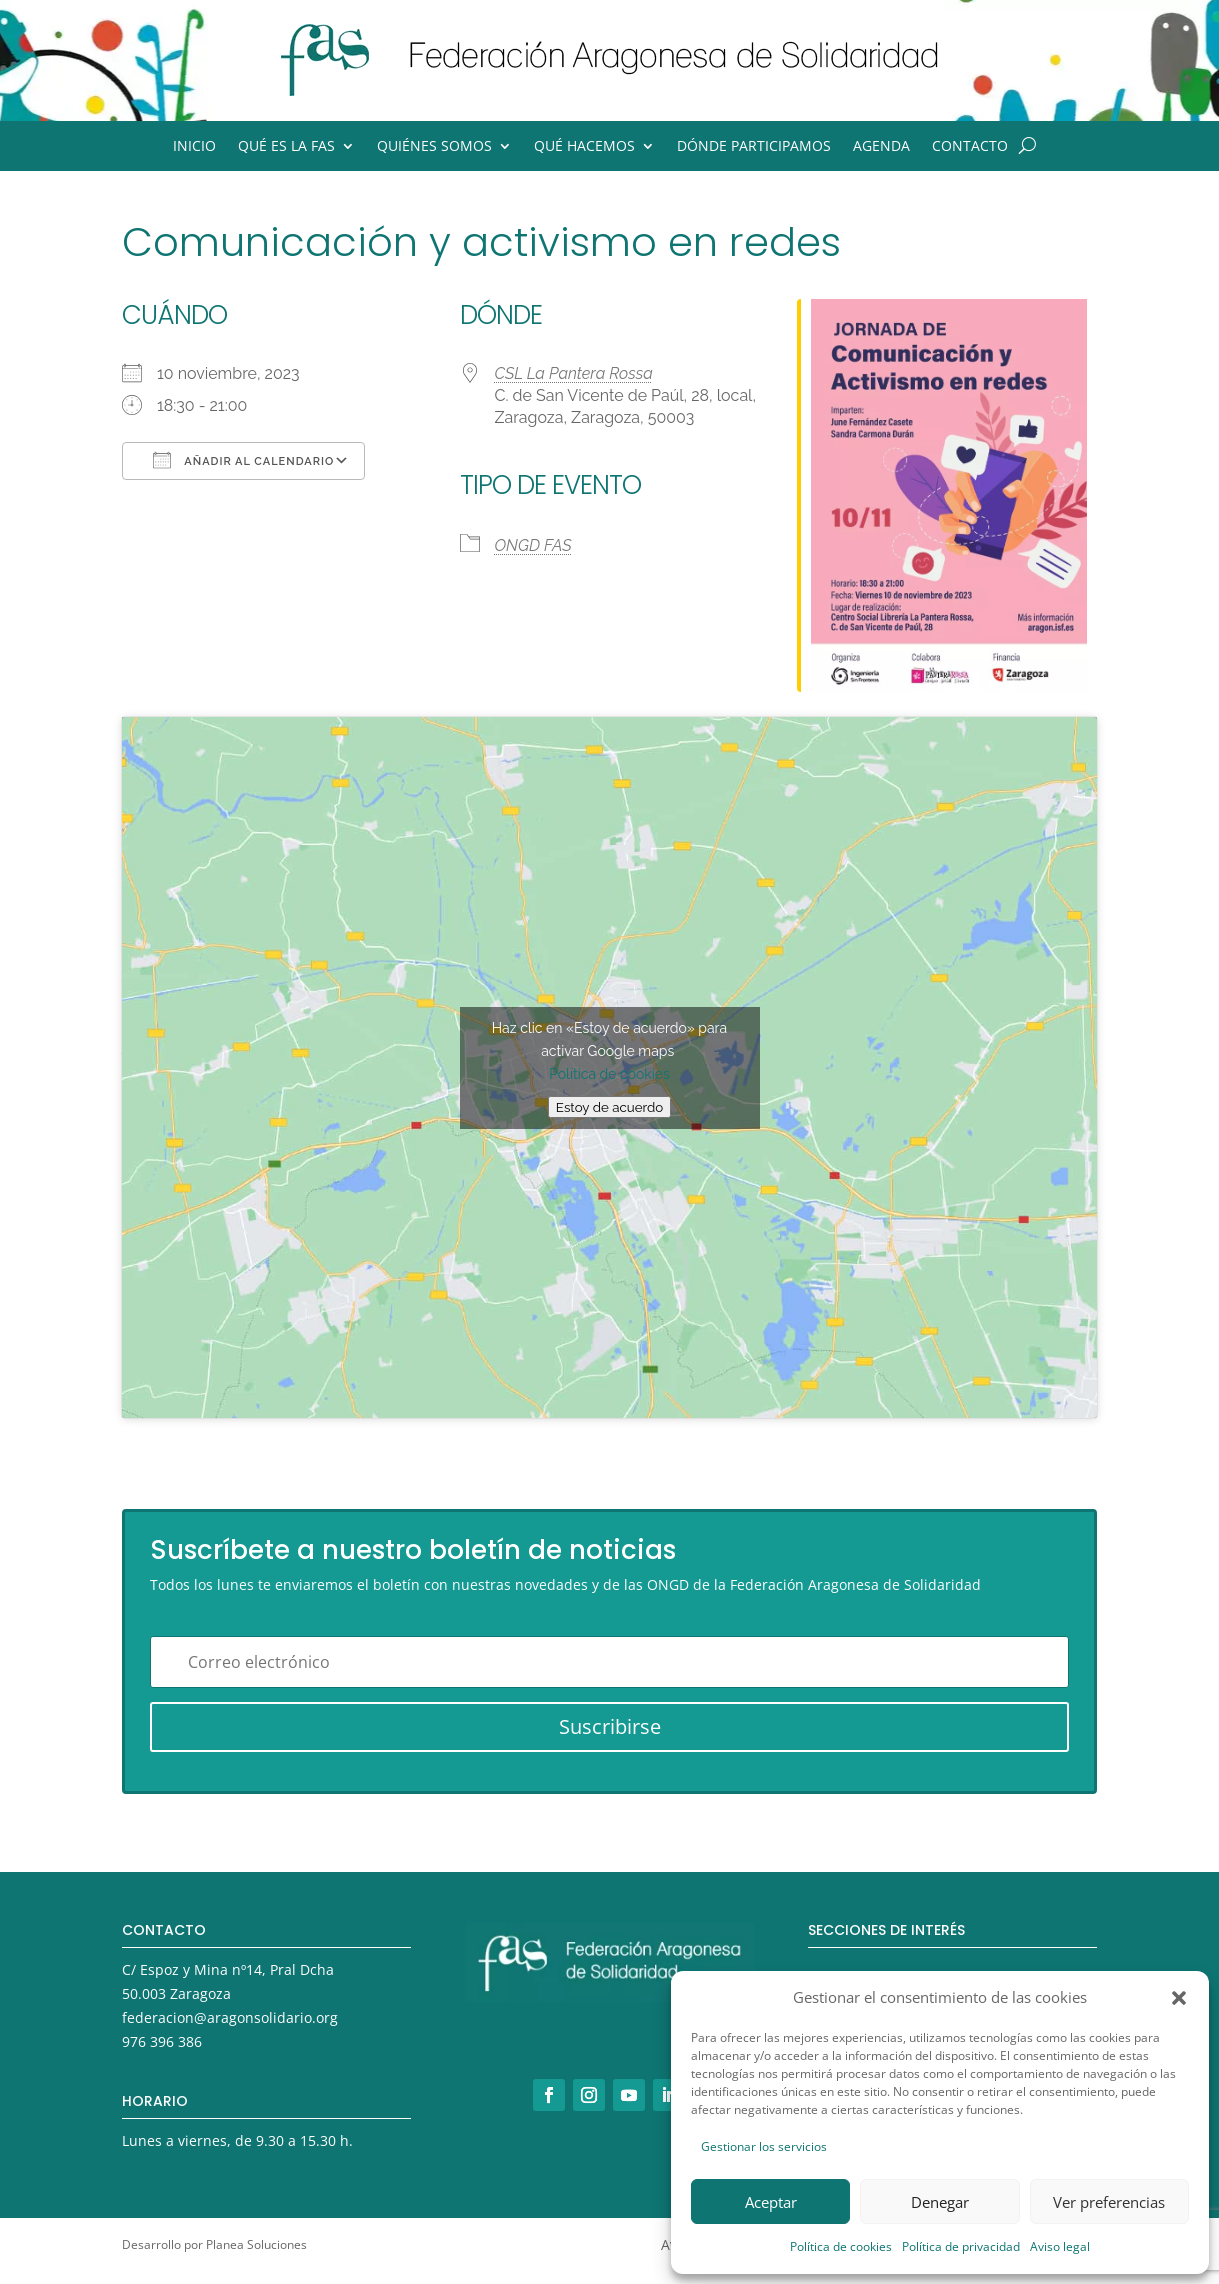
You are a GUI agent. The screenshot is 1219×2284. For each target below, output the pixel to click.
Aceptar (771, 2202)
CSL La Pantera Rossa (574, 373)
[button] (1179, 1998)
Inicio (194, 147)
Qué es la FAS (286, 147)
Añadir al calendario (243, 460)
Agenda (881, 147)
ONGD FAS (533, 545)
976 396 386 (162, 2041)
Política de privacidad (961, 2246)
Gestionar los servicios (764, 2146)
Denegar (940, 2202)
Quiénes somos (434, 147)
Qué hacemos (584, 147)
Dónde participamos (754, 147)
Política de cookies (841, 2246)
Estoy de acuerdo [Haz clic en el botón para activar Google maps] (609, 1107)
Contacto (970, 147)
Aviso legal (1060, 2246)
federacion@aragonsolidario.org (230, 2017)
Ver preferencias (1109, 2202)
